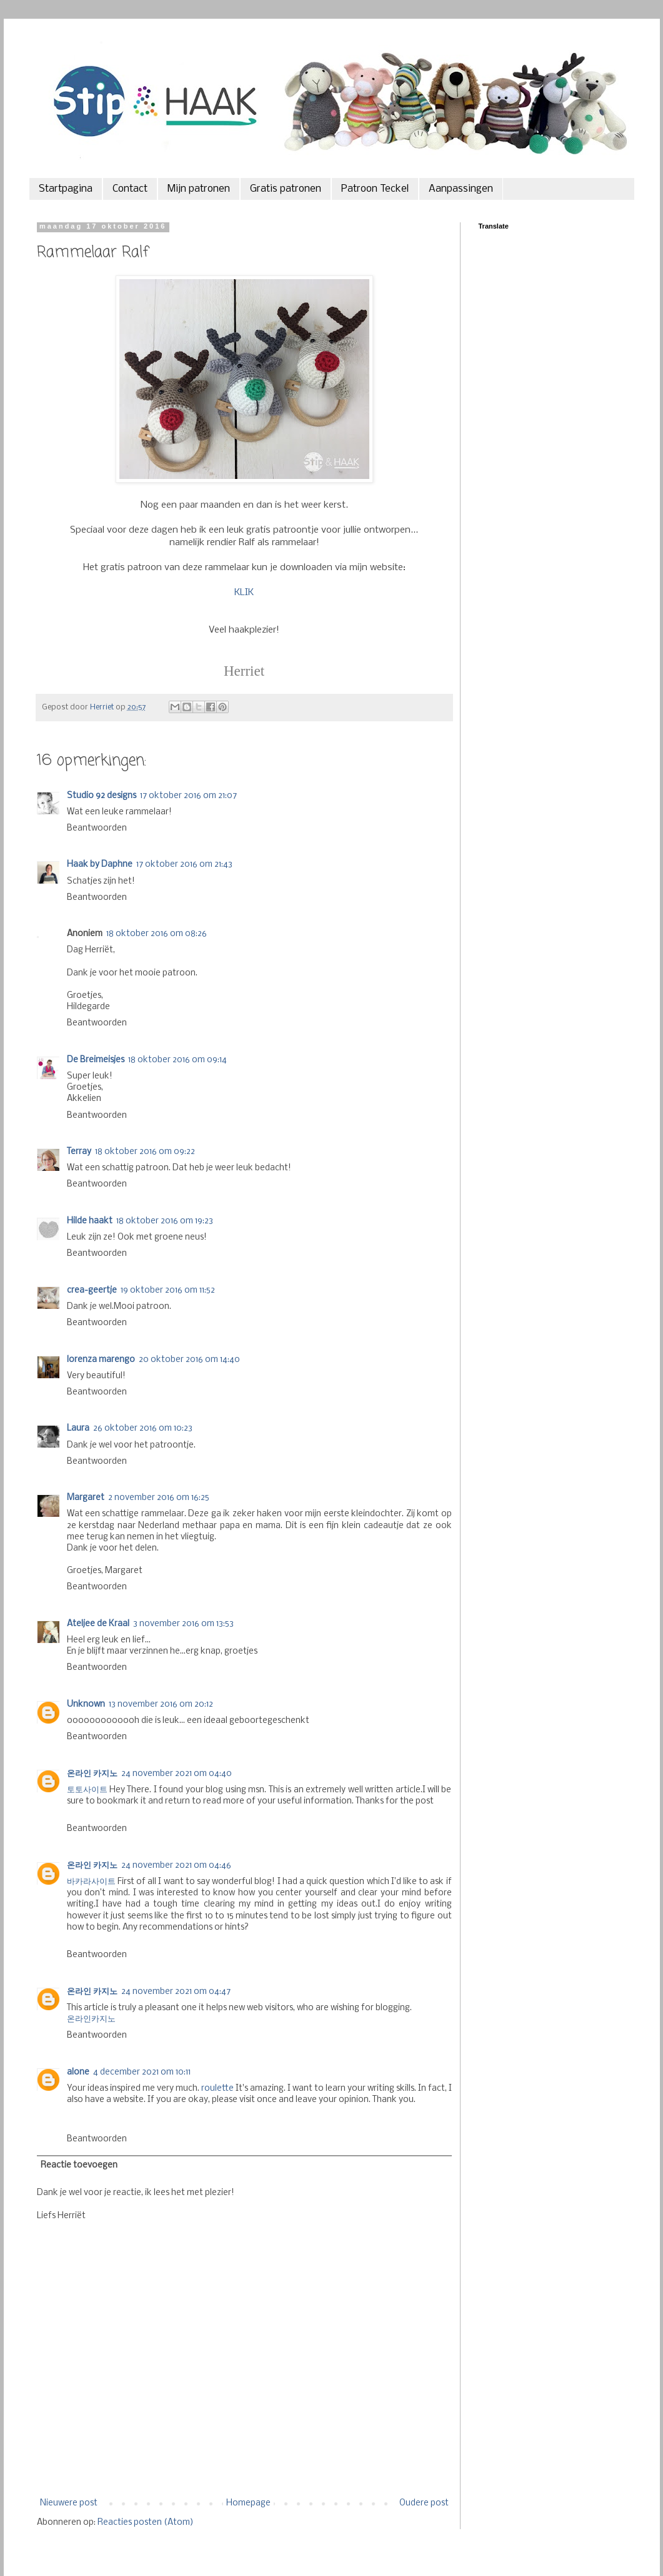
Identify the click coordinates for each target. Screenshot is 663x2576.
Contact (129, 189)
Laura (78, 1428)
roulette (217, 2088)
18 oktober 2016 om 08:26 (156, 934)
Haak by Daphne (99, 864)
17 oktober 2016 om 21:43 (184, 864)
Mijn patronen (198, 189)
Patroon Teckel (375, 189)
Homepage (248, 2503)
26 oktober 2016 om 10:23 (142, 1428)
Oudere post (424, 2503)
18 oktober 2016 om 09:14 (177, 1060)
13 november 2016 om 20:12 (161, 1704)
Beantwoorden (97, 828)
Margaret (85, 1498)
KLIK (244, 593)
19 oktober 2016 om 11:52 (168, 1290)
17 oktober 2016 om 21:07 (188, 796)
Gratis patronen (285, 189)
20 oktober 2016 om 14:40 (189, 1359)
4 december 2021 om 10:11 (142, 2072)
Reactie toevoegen (79, 2165)
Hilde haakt (89, 1221)
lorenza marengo (101, 1359)
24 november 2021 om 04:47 (176, 1991)
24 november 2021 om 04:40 (176, 1774)
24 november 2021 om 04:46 (176, 1865)
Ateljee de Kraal (98, 1624)
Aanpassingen (461, 189)
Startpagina (65, 189)
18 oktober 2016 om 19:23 (164, 1221)
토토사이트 (87, 1790)
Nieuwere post (68, 2503)
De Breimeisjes (95, 1060)
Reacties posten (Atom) (145, 2522)
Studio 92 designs (101, 796)
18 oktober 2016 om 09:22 (145, 1152)
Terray (79, 1152)
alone (78, 2072)
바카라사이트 (91, 1882)
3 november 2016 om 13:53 (183, 1624)
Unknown (86, 1704)
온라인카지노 (91, 2019)
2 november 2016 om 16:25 (158, 1498)
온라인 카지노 (92, 1774)
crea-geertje (92, 1290)
